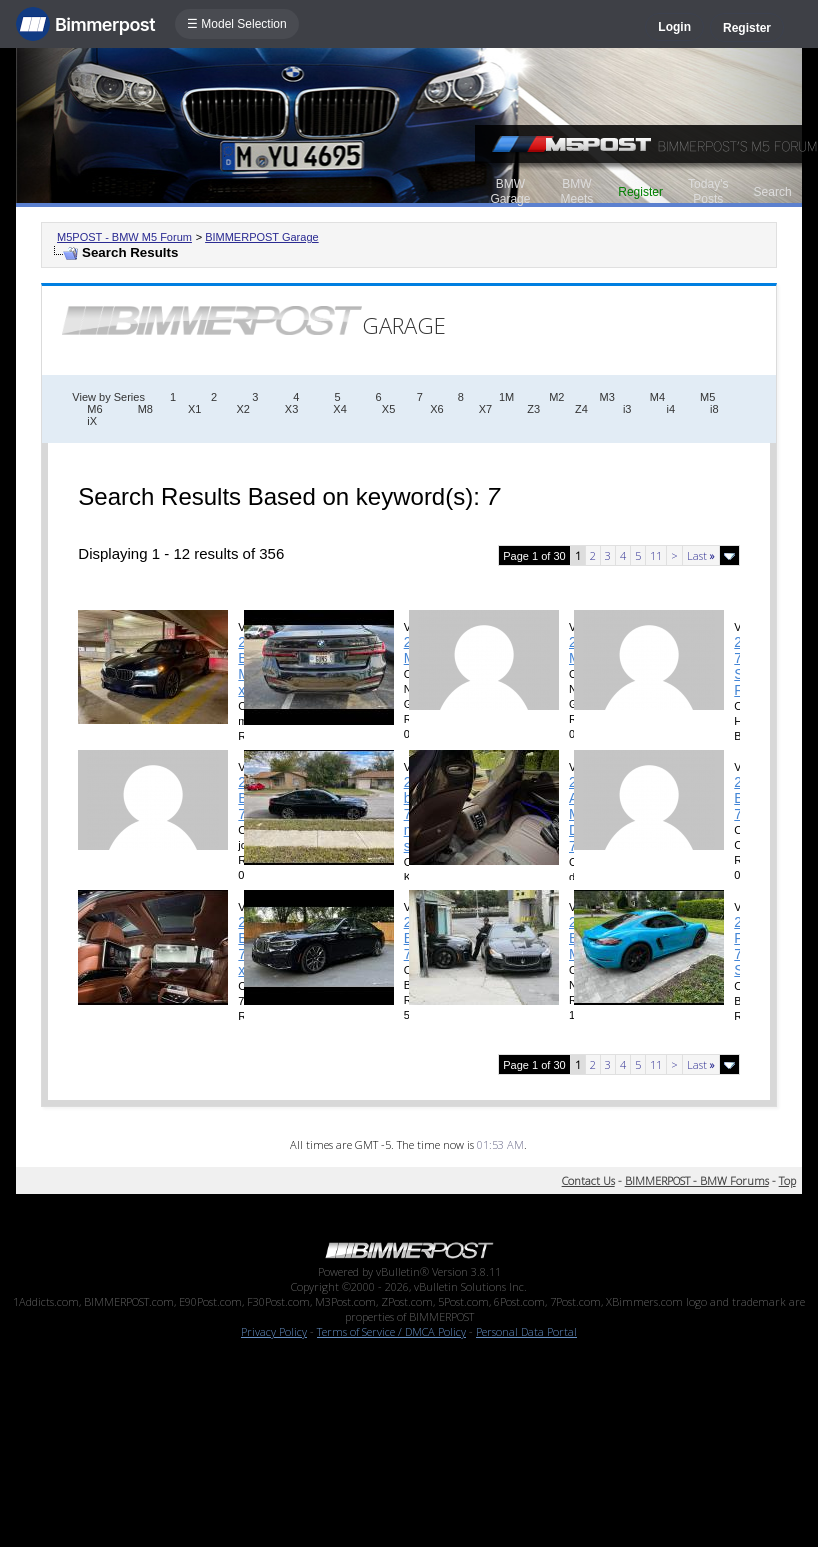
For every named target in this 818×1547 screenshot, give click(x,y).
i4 (670, 409)
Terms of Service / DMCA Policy (391, 1331)
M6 (94, 409)
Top (787, 1180)
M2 (556, 397)
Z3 (533, 409)
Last (701, 555)
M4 (657, 397)
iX (92, 421)
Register (747, 28)
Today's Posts (708, 191)
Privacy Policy (274, 1331)
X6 (436, 409)
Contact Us (588, 1180)
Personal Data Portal (526, 1331)
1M (506, 397)
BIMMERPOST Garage (262, 237)
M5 (707, 397)
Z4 (581, 409)
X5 (388, 409)
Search (773, 192)
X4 (339, 409)
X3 (291, 409)
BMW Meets (577, 191)
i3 (627, 409)
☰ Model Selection (237, 24)
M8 (145, 409)
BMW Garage (510, 191)
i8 (714, 409)
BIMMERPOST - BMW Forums (697, 1180)
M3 (606, 397)
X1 (194, 409)
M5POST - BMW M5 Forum (124, 237)
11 (656, 555)
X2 (242, 409)
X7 (485, 409)
